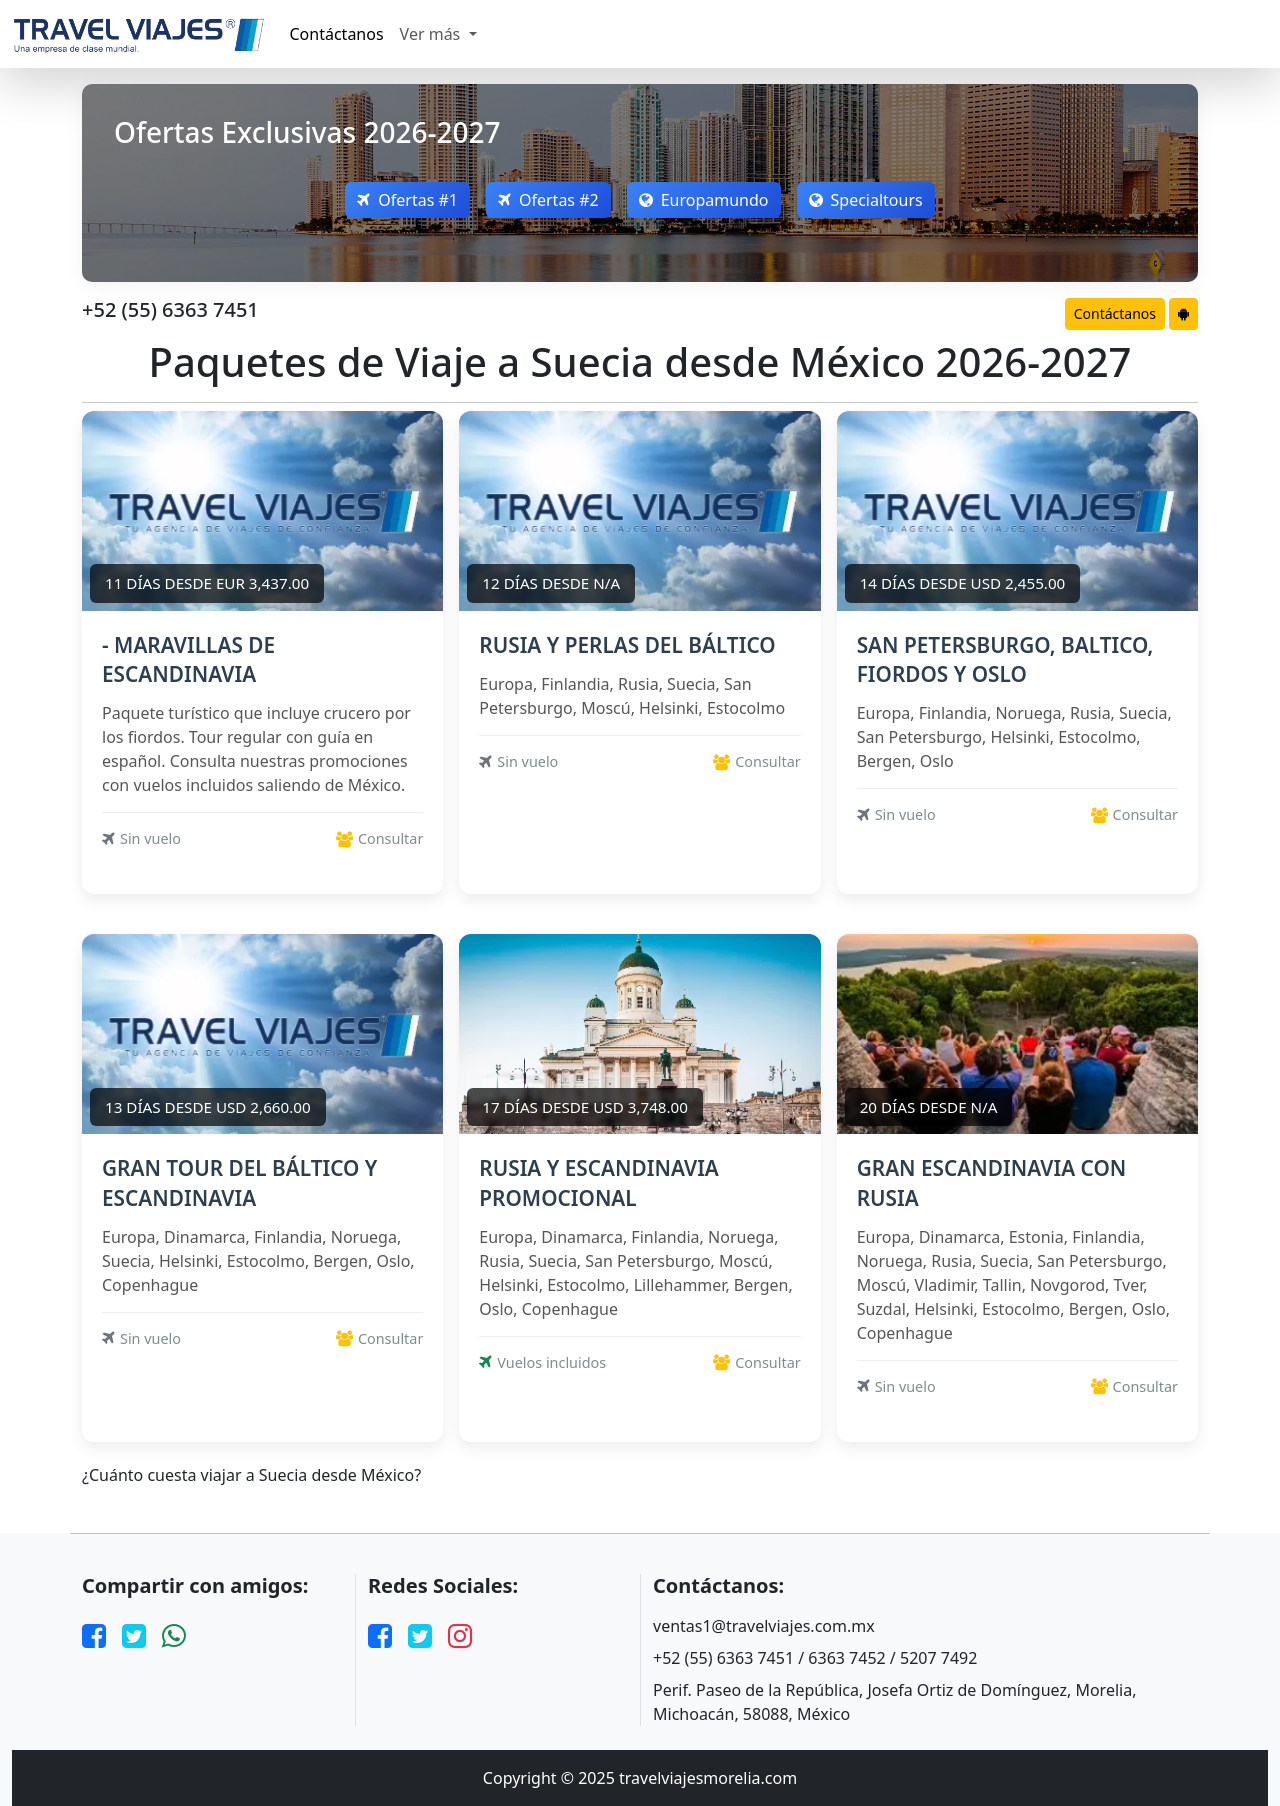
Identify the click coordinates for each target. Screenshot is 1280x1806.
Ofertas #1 (407, 200)
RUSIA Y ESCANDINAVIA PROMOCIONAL (599, 1182)
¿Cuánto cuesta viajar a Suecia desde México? (251, 1475)
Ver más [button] (432, 34)
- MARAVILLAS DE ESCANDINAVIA (188, 659)
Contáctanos (337, 34)
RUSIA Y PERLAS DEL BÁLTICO (627, 645)
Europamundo (704, 200)
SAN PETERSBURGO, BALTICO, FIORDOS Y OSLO (1005, 659)
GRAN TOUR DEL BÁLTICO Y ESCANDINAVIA (239, 1182)
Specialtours (866, 200)
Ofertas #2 (548, 200)
